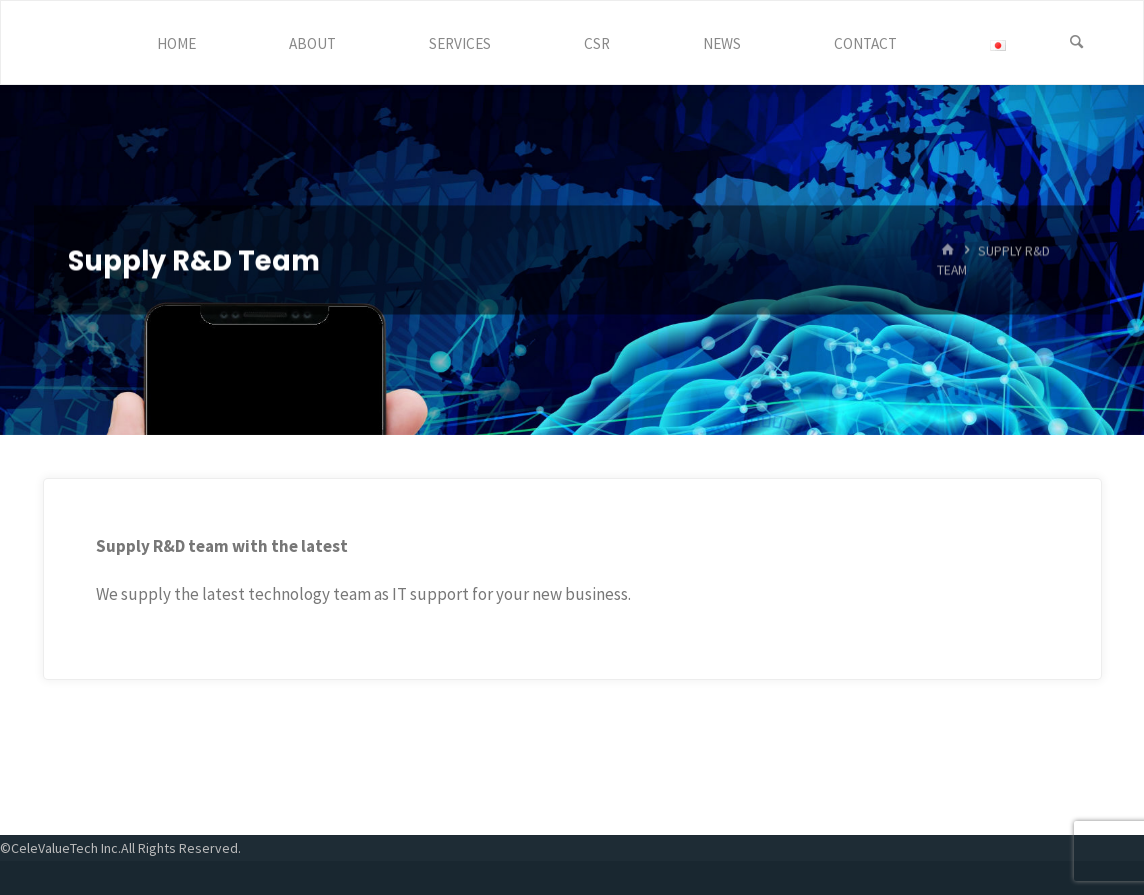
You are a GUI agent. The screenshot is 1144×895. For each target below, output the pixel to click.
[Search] (1077, 43)
